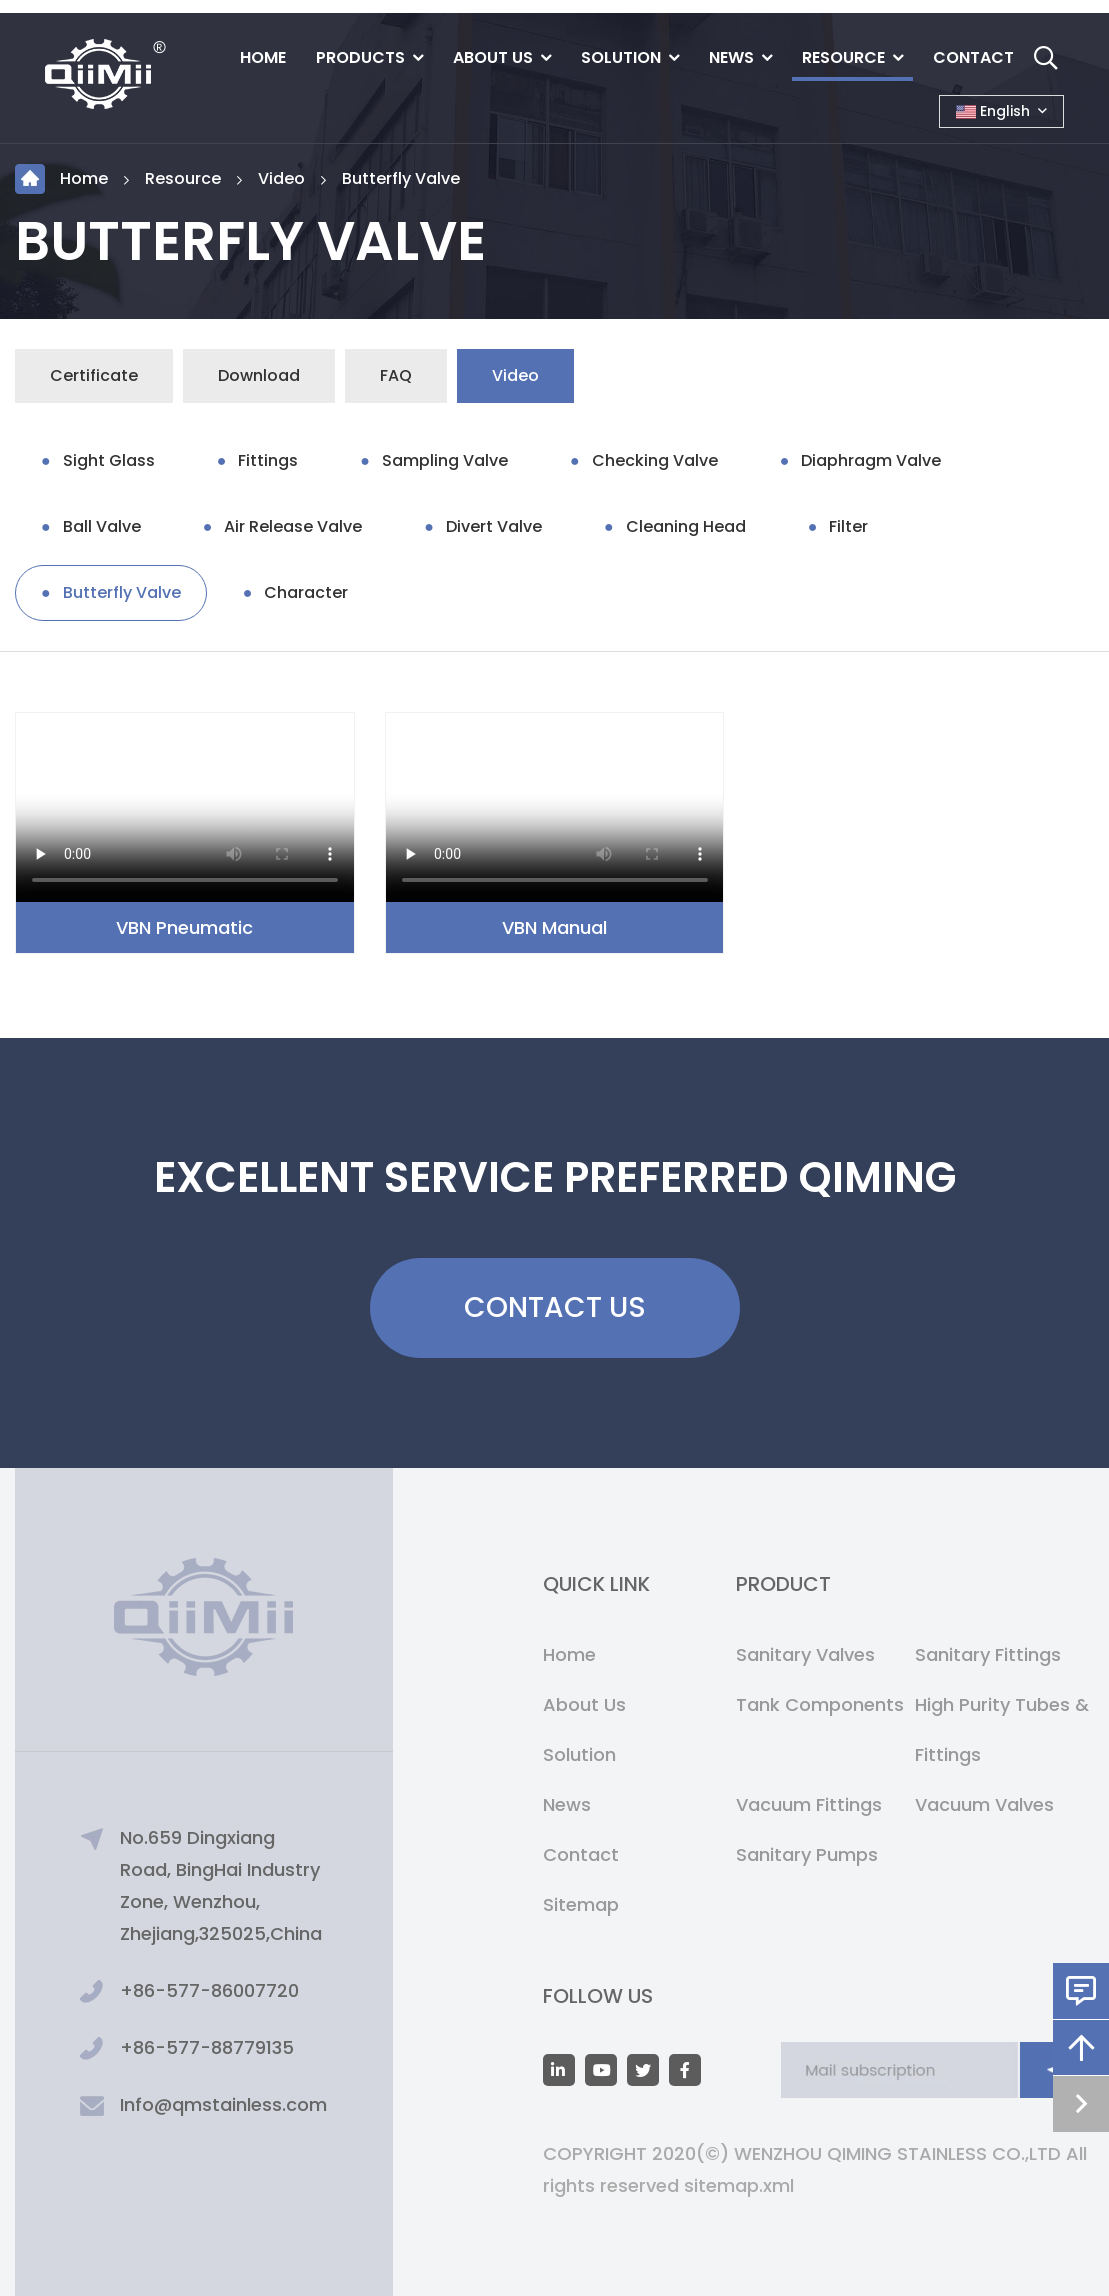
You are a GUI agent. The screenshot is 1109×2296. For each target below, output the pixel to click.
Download (259, 375)
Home (263, 57)
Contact (973, 57)
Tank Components (820, 1704)
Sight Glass (109, 460)
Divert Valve (494, 526)
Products (360, 57)
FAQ (396, 375)
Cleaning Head (686, 526)
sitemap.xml (739, 2185)
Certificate (94, 375)
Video (281, 178)
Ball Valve (102, 526)
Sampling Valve (445, 460)
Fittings (268, 460)
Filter (848, 526)
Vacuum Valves (984, 1804)
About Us (493, 57)
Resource (843, 57)
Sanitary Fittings (988, 1654)
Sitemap (581, 1904)
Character (306, 592)
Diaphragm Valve (871, 460)
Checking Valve (655, 460)
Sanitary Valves (805, 1654)
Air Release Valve (293, 526)
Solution (621, 57)
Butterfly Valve (401, 178)
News (731, 57)
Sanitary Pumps (807, 1854)
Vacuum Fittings (809, 1804)
